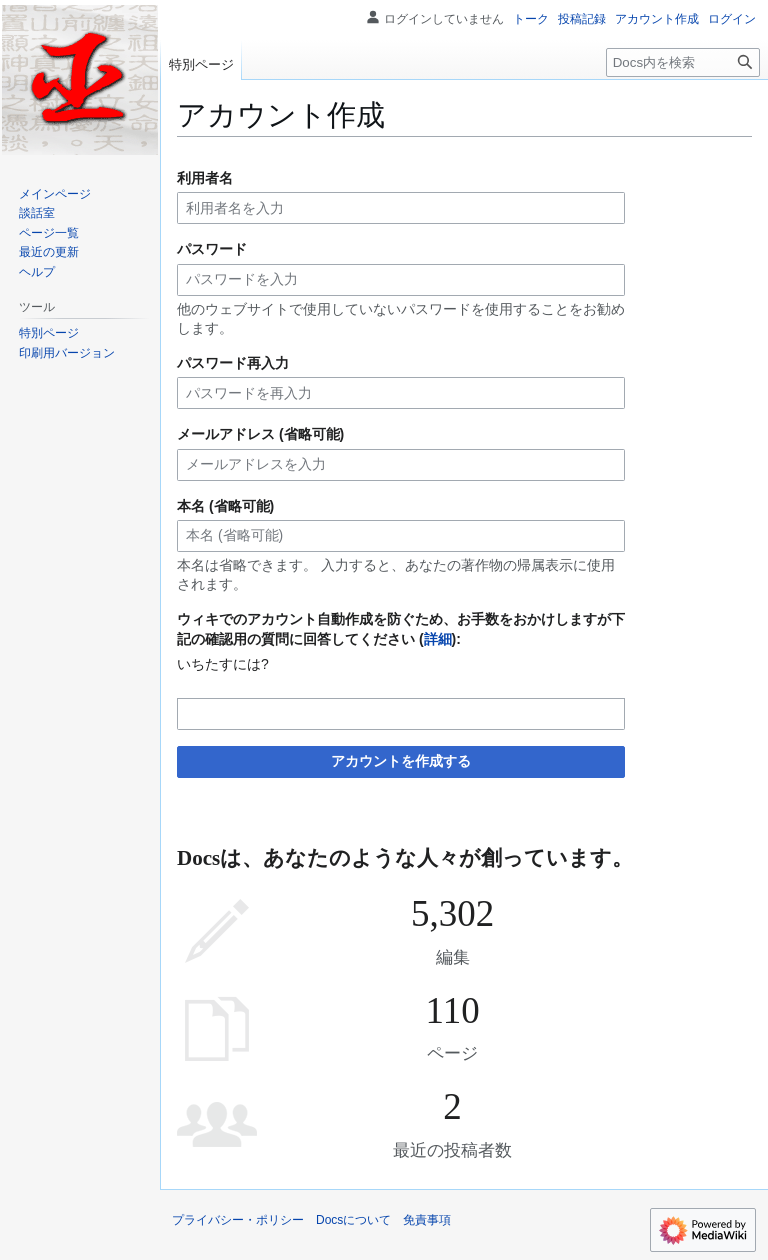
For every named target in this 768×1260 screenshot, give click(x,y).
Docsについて (353, 1220)
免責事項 (427, 1220)
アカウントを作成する (401, 761)
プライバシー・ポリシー (238, 1220)
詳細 (438, 639)
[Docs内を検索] (683, 62)
